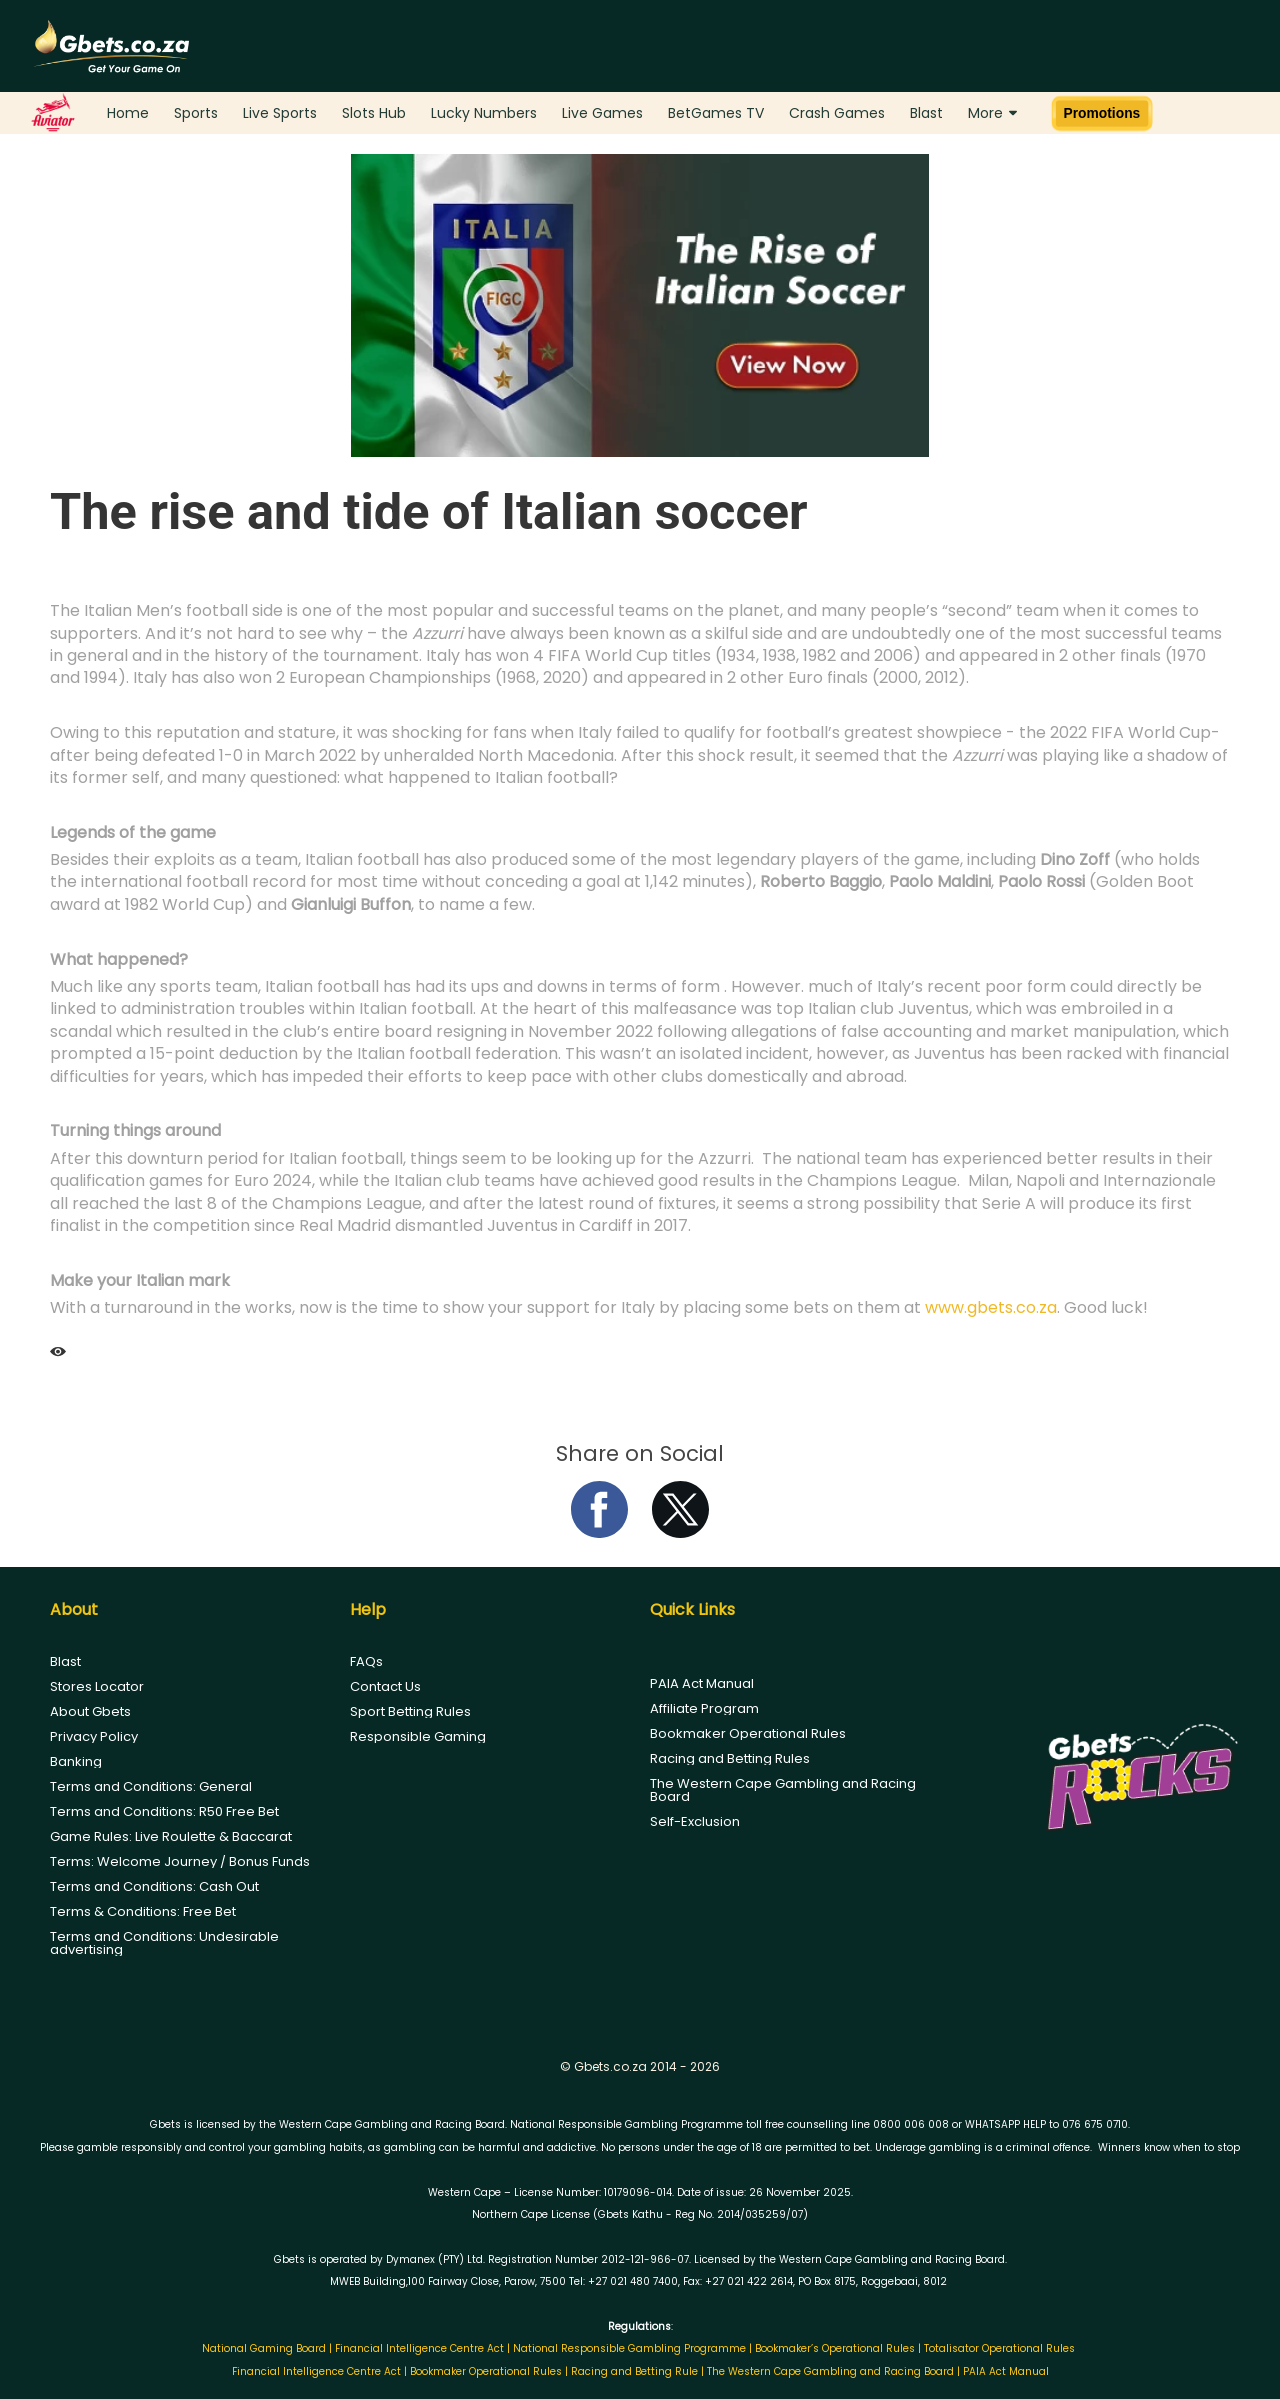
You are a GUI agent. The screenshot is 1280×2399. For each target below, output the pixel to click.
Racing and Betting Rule (634, 2371)
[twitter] (680, 1532)
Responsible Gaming (418, 1736)
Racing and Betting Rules (730, 1758)
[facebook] (599, 1532)
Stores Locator (97, 1686)
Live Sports (280, 113)
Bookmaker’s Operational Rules (835, 2348)
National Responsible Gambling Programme (629, 2348)
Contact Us (385, 1686)
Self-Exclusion (695, 1821)
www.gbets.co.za (991, 1307)
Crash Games (837, 113)
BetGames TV (716, 113)
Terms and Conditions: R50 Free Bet (164, 1811)
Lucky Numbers (484, 113)
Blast (926, 113)
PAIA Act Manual (702, 1683)
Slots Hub (374, 113)
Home (128, 113)
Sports (196, 113)
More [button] (992, 113)
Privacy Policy (94, 1736)
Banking (76, 1761)
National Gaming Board (265, 2348)
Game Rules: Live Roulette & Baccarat (171, 1836)
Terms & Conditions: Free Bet (143, 1911)
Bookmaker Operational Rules (748, 1733)
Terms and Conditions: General (151, 1786)
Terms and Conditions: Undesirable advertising (164, 1943)
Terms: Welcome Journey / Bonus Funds (180, 1861)
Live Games (602, 113)
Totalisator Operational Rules (999, 2348)
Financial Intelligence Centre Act (421, 2348)
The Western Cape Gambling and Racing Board (783, 1790)
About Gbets (90, 1711)
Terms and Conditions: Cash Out (154, 1886)
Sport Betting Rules (410, 1711)
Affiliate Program (704, 1708)
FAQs (366, 1661)
